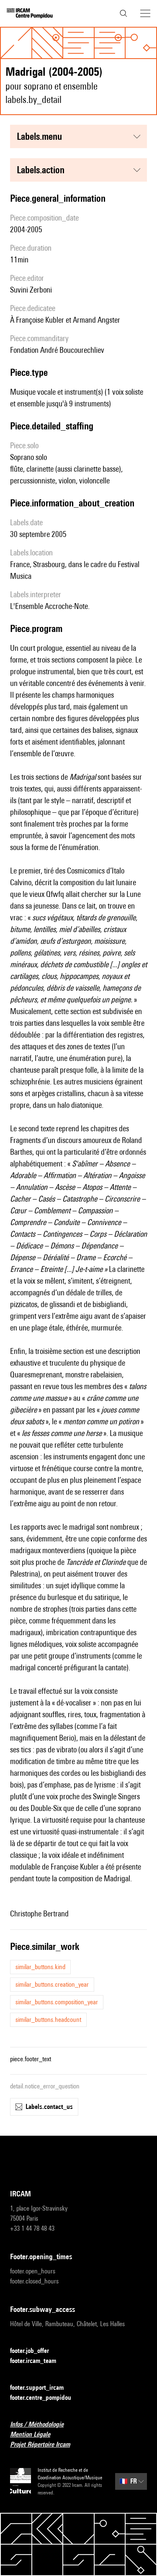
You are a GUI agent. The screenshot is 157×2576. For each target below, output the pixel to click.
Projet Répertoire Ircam (45, 2444)
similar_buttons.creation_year (52, 1984)
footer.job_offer (34, 2351)
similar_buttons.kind (40, 1967)
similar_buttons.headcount (48, 2020)
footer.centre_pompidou (45, 2398)
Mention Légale (35, 2434)
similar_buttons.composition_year (56, 2002)
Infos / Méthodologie (42, 2424)
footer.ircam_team (38, 2361)
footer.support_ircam (42, 2387)
